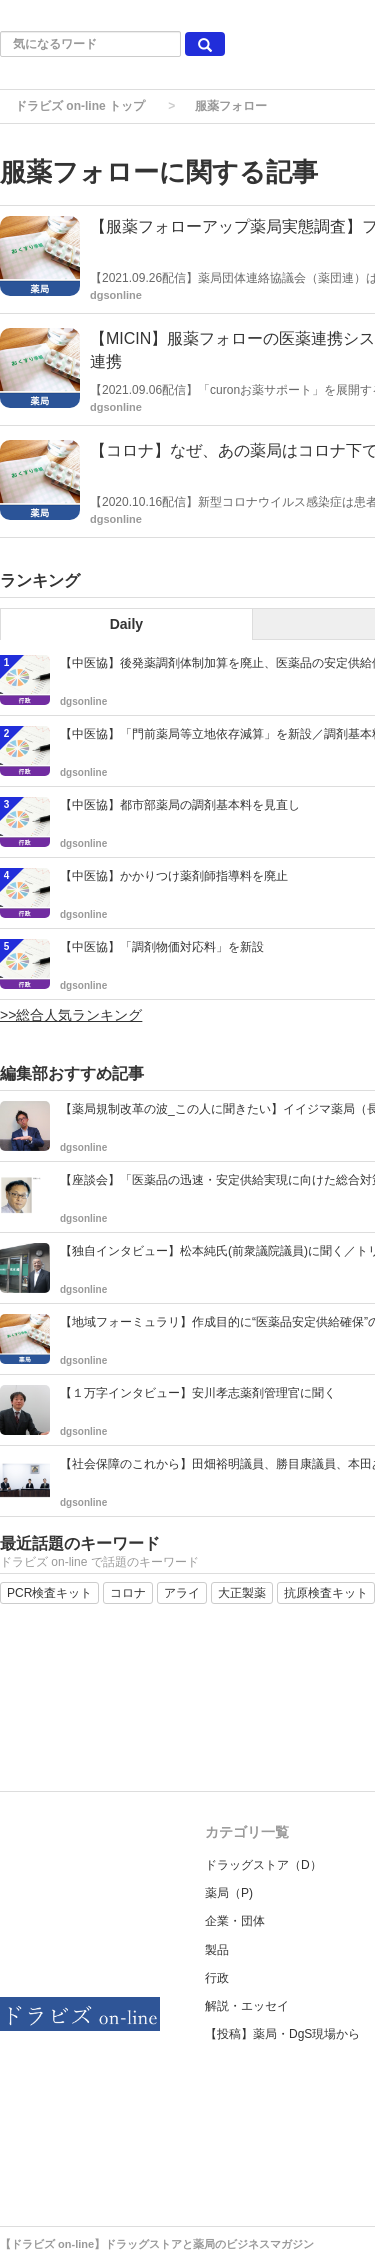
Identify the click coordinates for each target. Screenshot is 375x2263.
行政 (217, 1978)
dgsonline (116, 295)
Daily (126, 624)
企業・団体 (235, 1921)
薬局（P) (229, 1893)
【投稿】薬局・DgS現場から (282, 2034)
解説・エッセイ (247, 2006)
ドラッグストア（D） (263, 1865)
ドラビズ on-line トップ (80, 106)
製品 (217, 1950)
